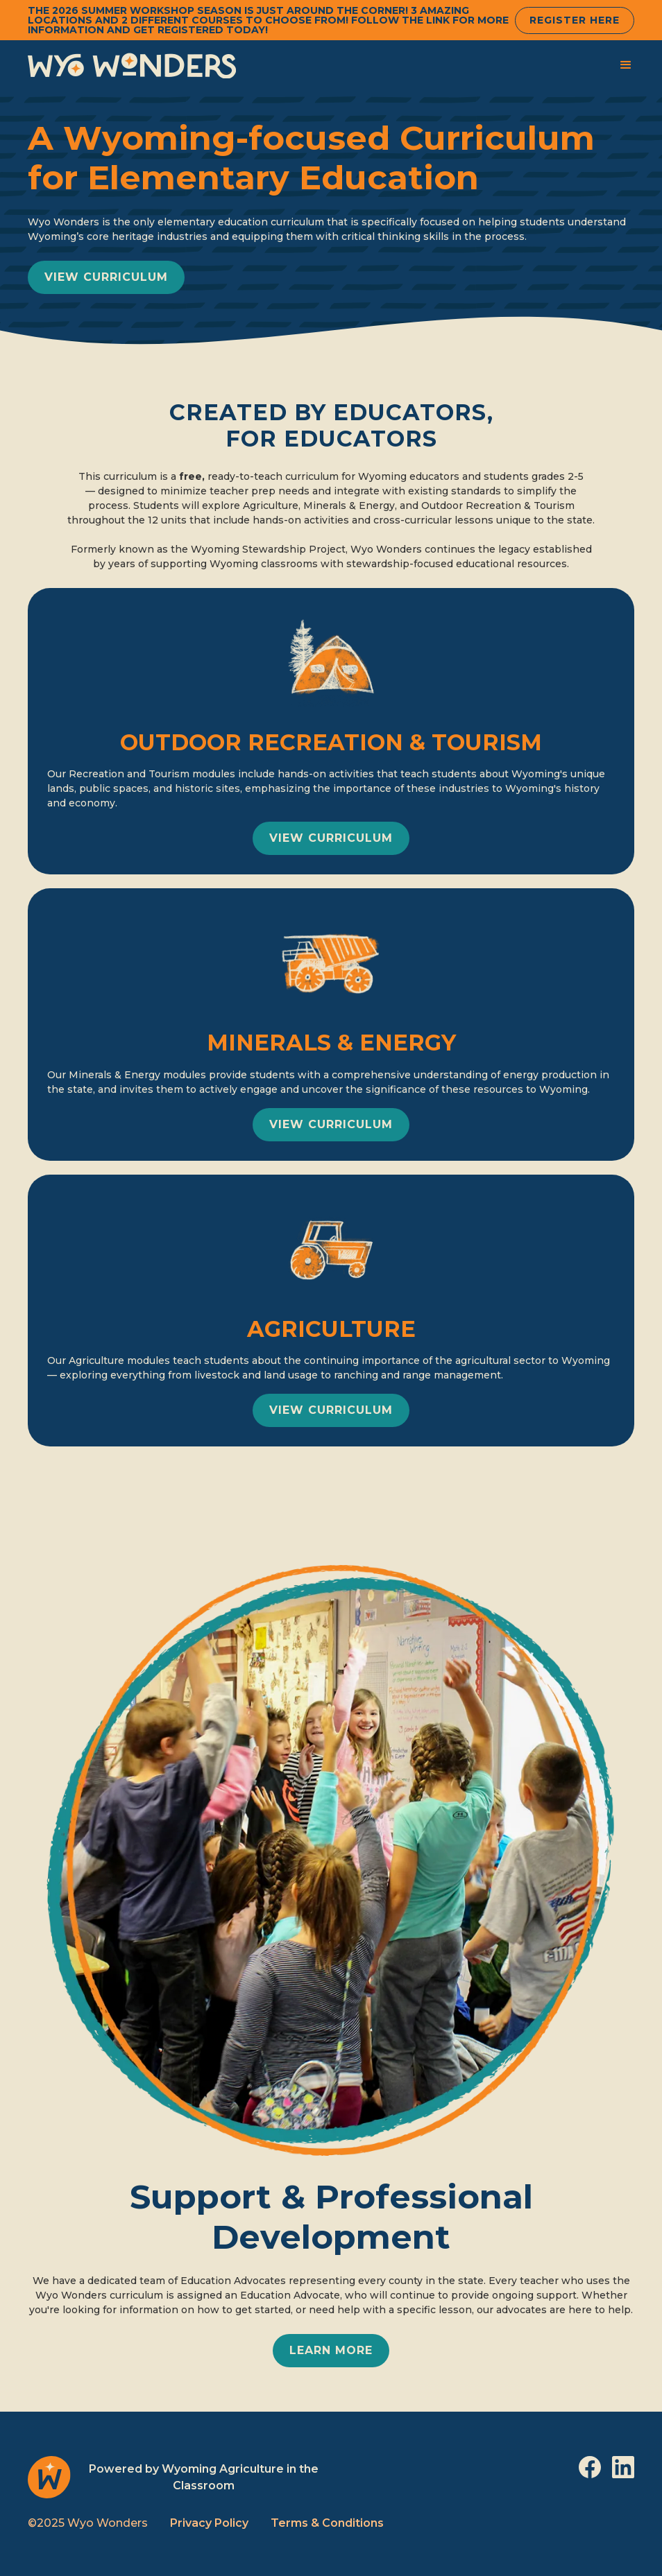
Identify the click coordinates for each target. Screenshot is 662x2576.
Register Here (574, 20)
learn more (331, 2350)
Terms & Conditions (327, 2523)
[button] (626, 65)
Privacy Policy (209, 2523)
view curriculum (106, 277)
